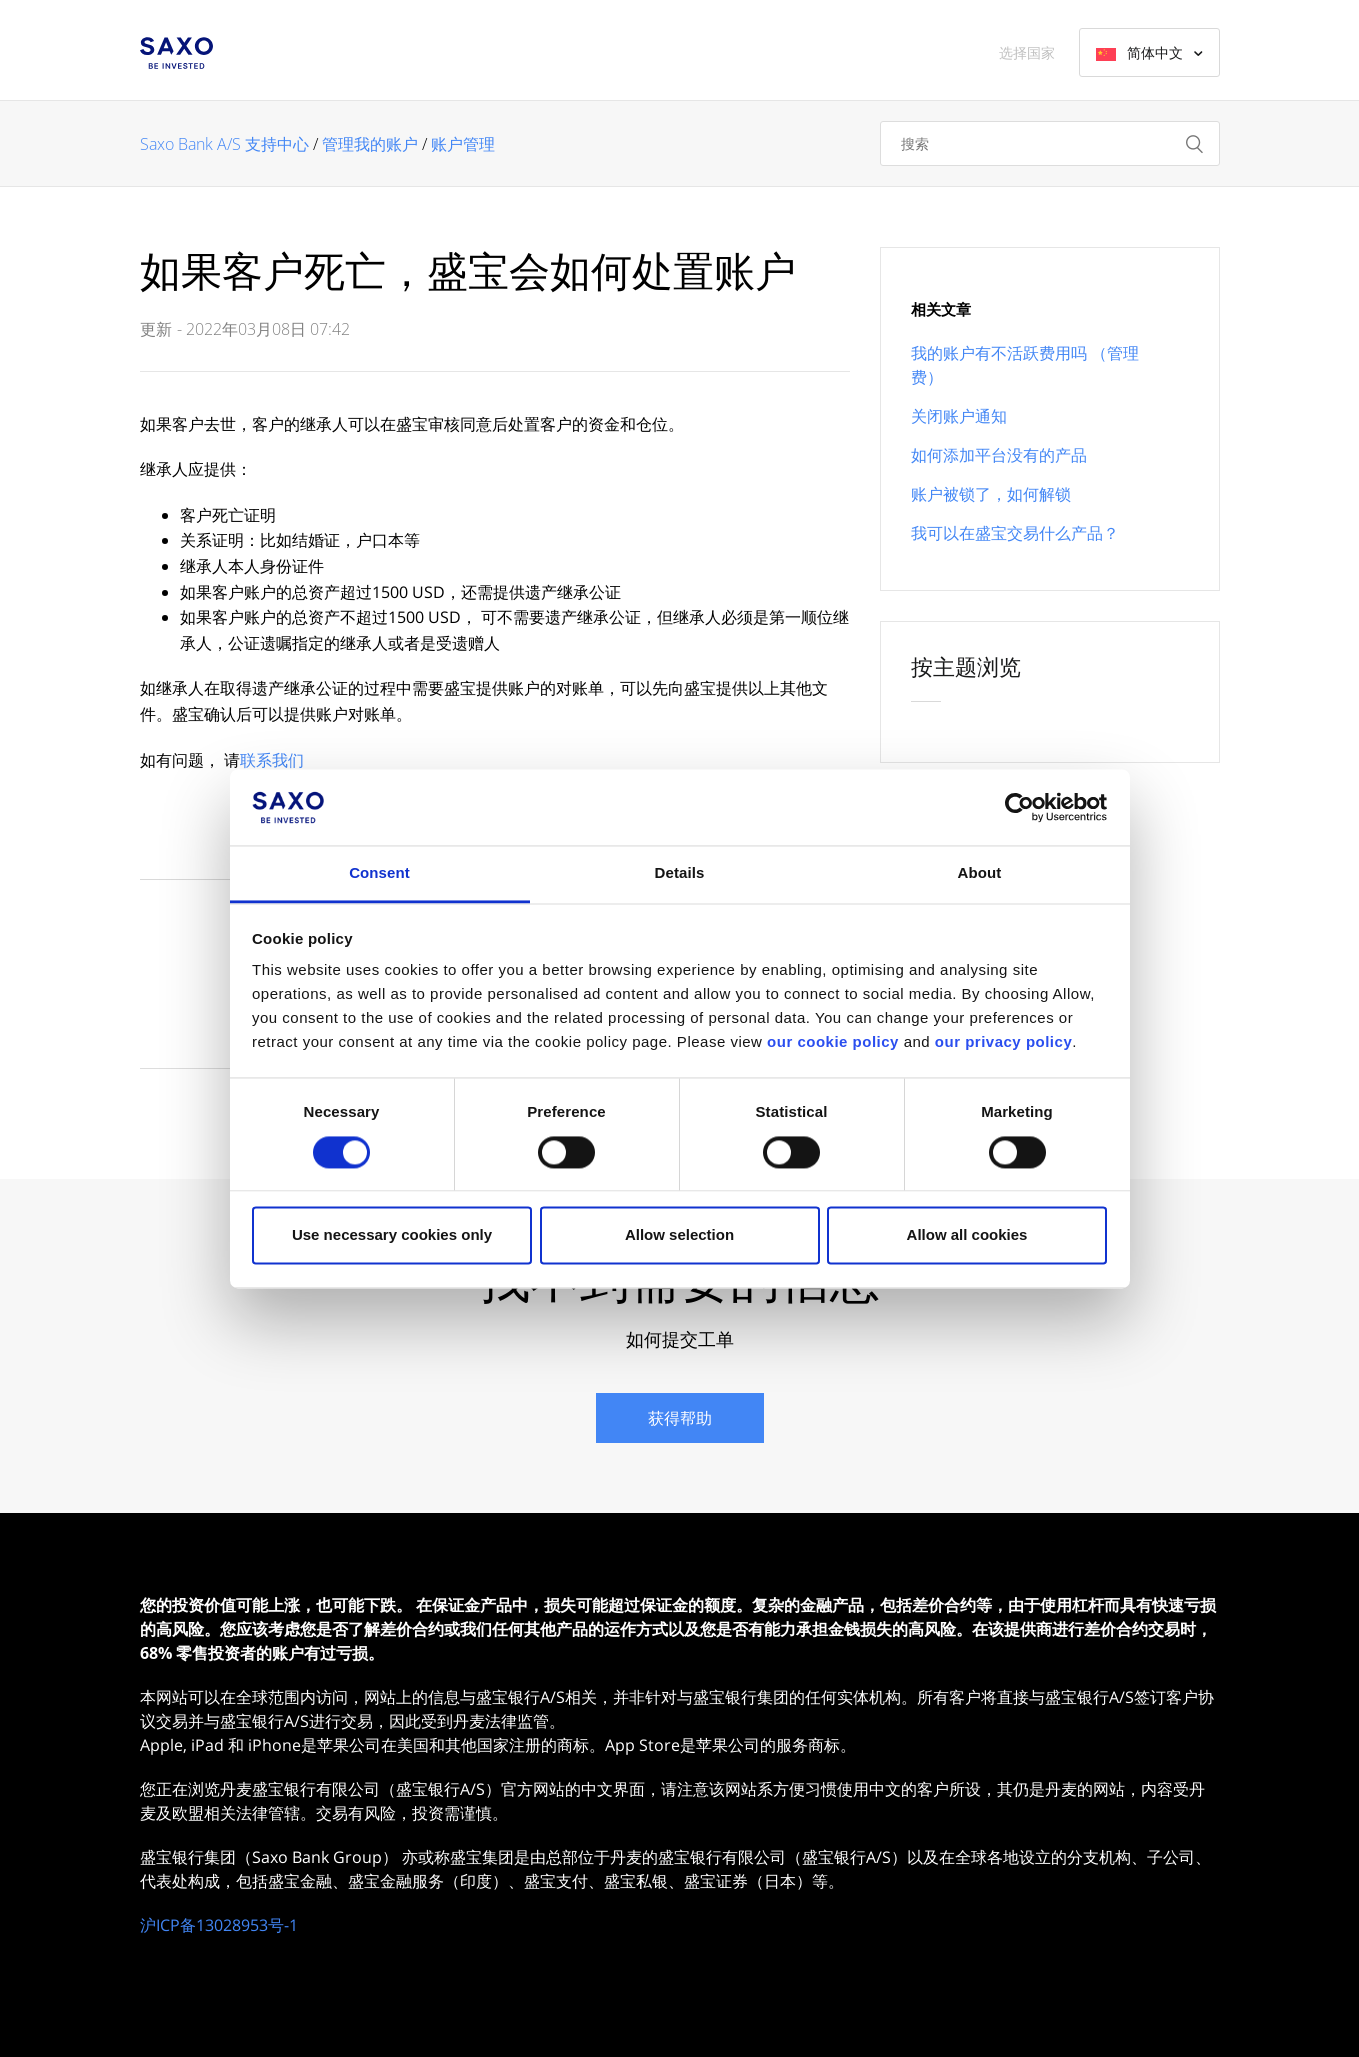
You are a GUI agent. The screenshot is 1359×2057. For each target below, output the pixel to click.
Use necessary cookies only (392, 1235)
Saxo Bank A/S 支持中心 (224, 144)
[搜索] (1050, 143)
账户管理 (463, 144)
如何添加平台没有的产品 (999, 455)
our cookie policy (833, 1042)
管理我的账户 (370, 144)
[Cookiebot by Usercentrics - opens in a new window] (1019, 807)
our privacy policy (1003, 1042)
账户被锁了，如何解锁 (991, 494)
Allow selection (679, 1235)
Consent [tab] (379, 873)
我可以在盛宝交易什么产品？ (1015, 533)
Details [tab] (680, 873)
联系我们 (272, 760)
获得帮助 (680, 1418)
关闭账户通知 (959, 416)
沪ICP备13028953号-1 (219, 1925)
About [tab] (980, 873)
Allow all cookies (967, 1235)
